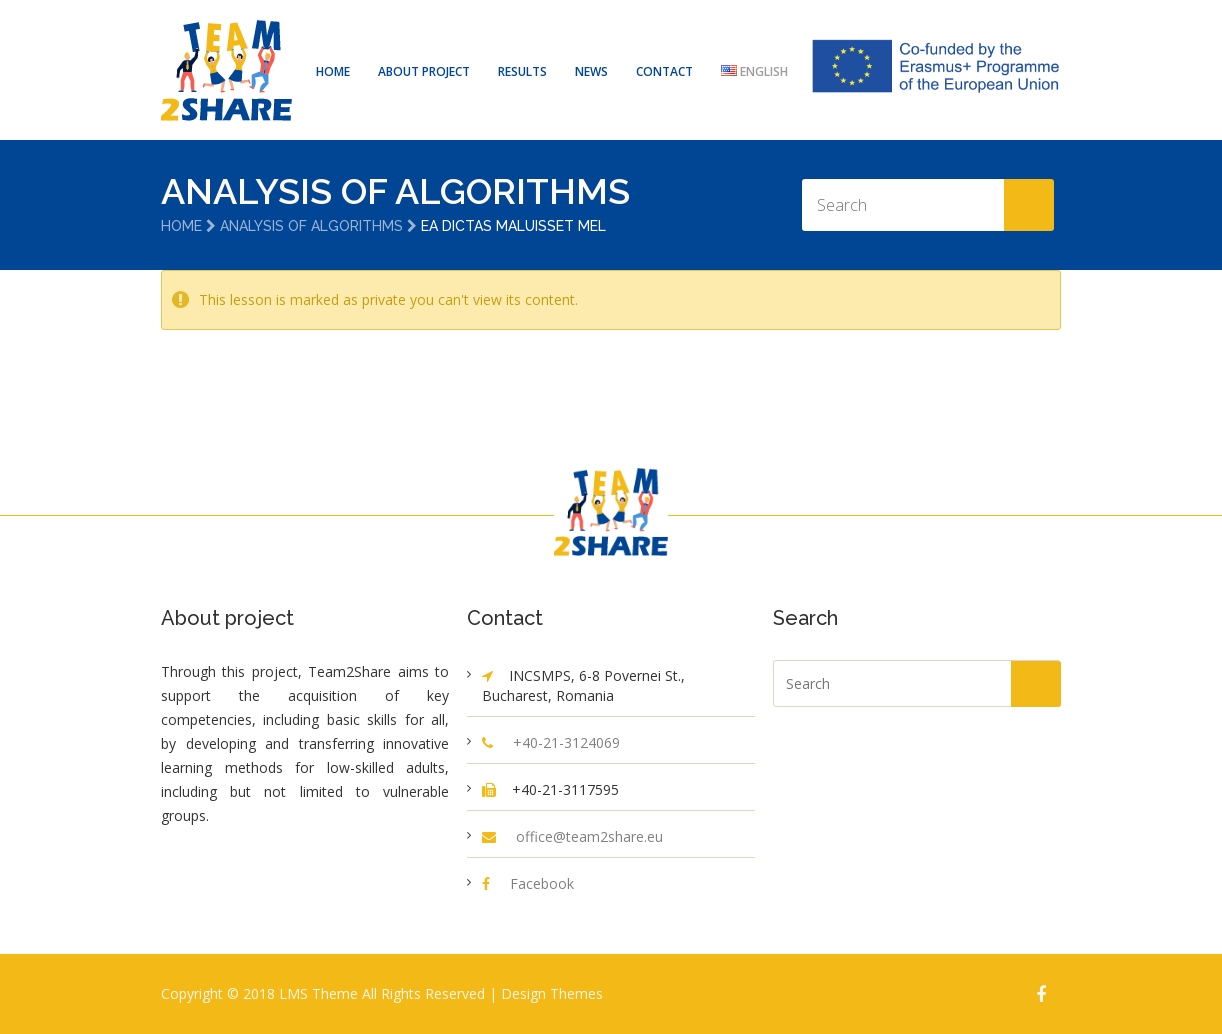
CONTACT (664, 71)
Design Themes (552, 993)
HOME (333, 71)
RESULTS (522, 71)
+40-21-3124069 (566, 742)
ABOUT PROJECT (424, 71)
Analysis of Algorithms (311, 226)
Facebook (542, 883)
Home (181, 226)
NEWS (591, 71)
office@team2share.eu (589, 836)
